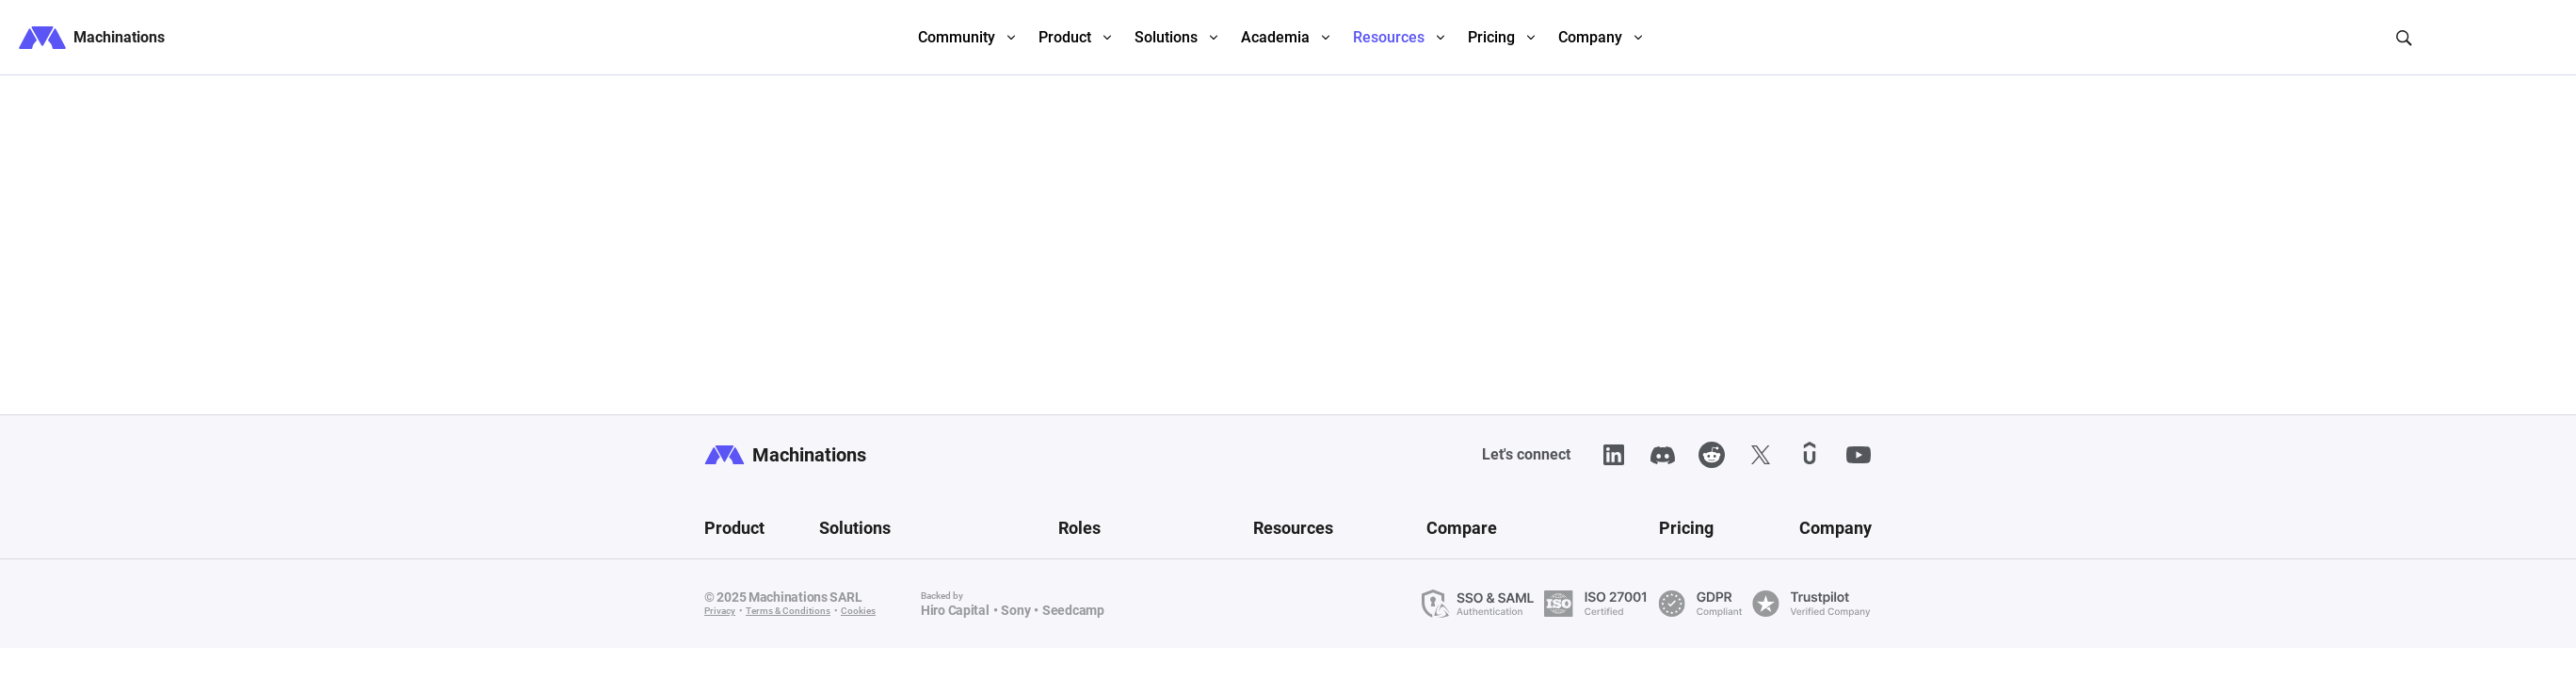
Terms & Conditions (788, 610)
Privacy (719, 610)
